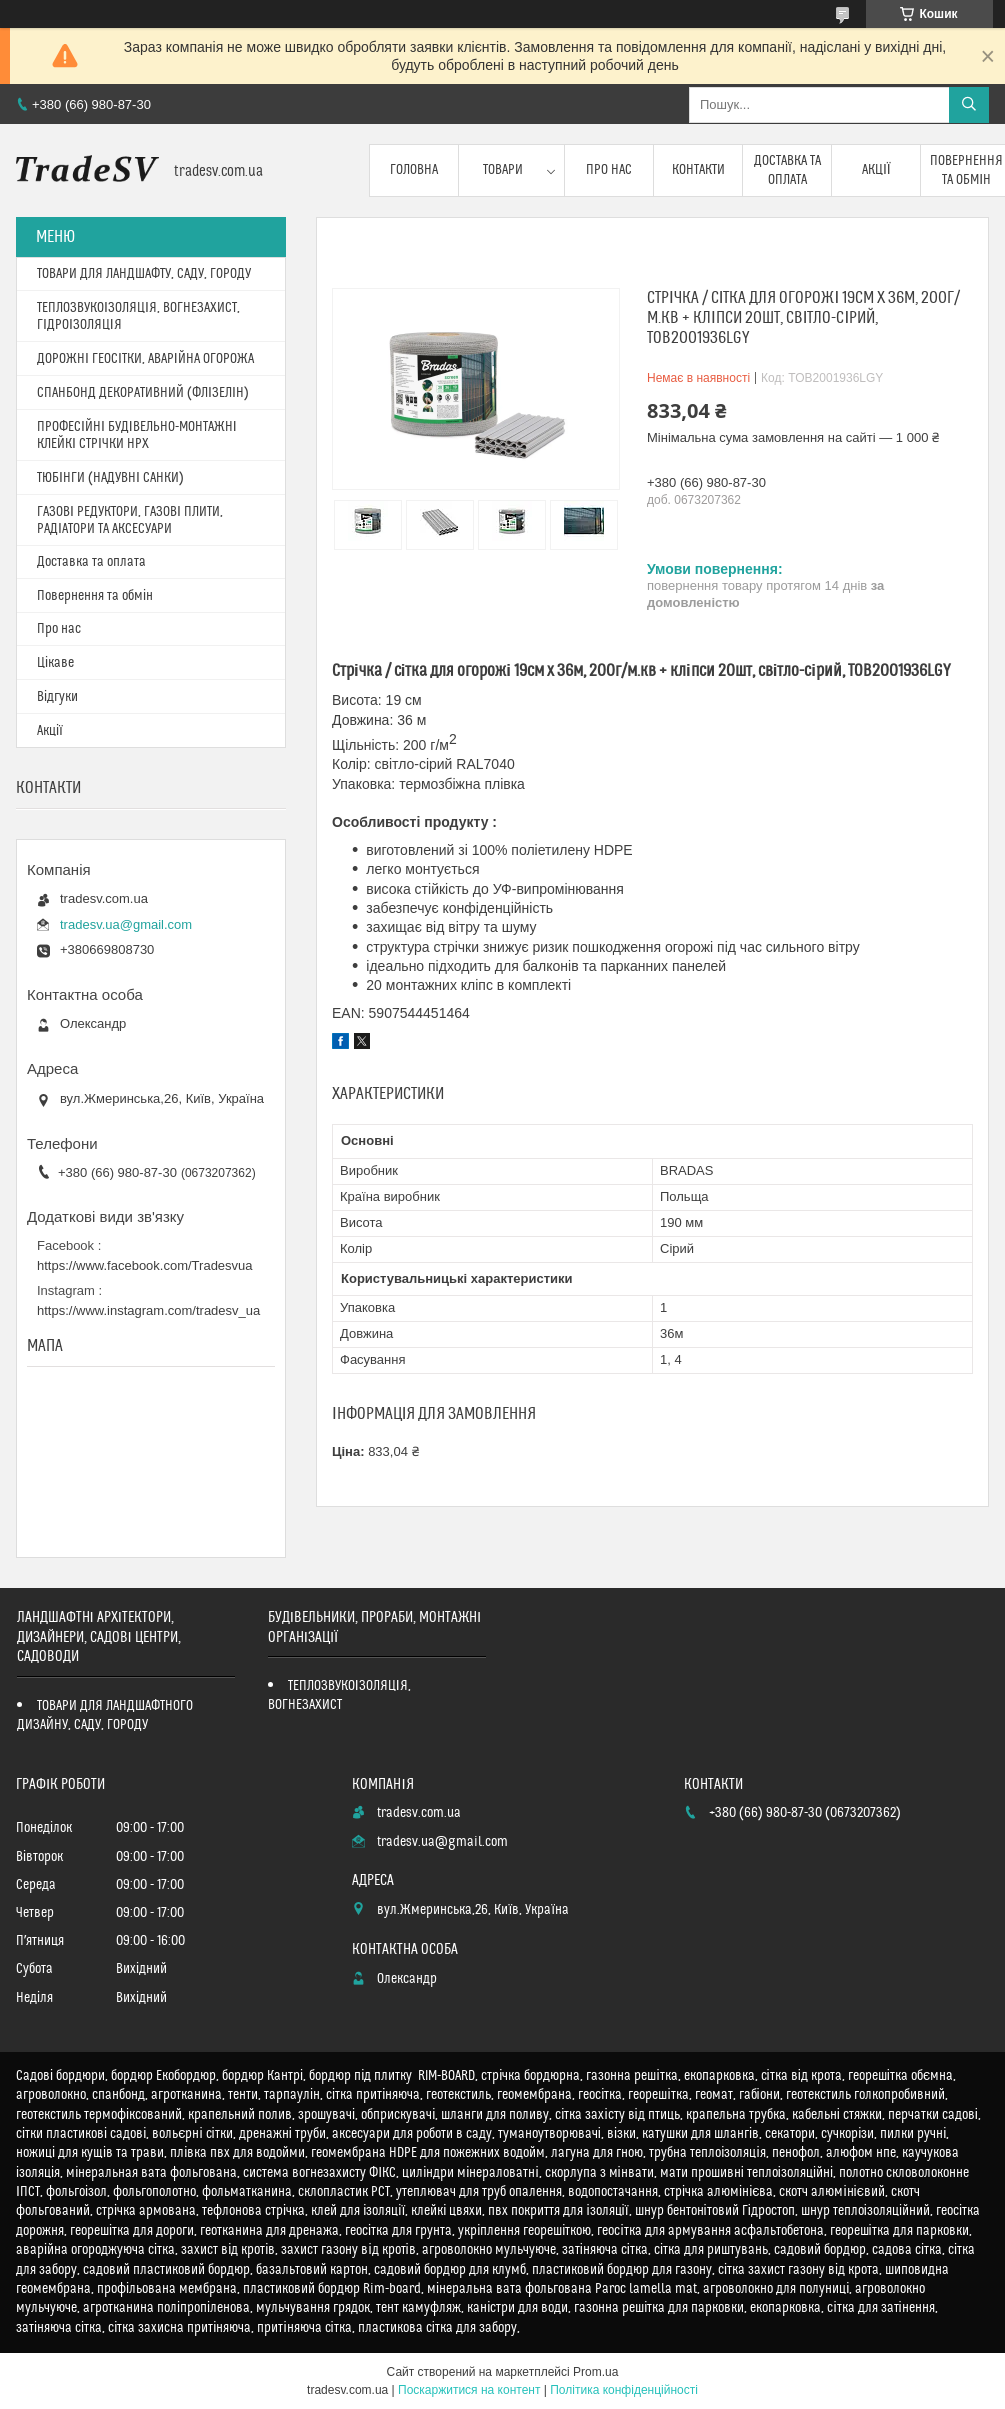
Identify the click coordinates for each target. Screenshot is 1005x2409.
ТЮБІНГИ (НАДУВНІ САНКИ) (110, 478)
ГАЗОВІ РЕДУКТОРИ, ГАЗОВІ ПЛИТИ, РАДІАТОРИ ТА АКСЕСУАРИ (130, 520)
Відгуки (57, 697)
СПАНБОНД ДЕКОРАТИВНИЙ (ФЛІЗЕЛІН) (143, 393)
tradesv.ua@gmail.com (126, 924)
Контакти (698, 170)
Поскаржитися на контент (469, 2390)
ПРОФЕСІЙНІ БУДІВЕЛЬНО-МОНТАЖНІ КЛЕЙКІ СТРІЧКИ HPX (137, 435)
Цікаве (55, 663)
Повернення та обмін (95, 596)
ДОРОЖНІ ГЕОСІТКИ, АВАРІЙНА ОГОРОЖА (145, 359)
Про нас (609, 170)
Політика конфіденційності (624, 2390)
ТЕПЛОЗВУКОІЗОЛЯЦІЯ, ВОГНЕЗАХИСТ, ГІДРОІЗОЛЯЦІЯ (138, 316)
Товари (503, 170)
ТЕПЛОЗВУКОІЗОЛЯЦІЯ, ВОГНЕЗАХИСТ (339, 1695)
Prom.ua (595, 2372)
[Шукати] (969, 105)
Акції (876, 170)
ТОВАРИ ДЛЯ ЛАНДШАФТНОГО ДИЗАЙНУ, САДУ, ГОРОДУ (105, 1715)
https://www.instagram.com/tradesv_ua (148, 1310)
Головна (414, 170)
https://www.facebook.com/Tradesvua (145, 1265)
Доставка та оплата (787, 170)
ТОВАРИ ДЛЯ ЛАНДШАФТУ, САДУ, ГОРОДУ (144, 274)
